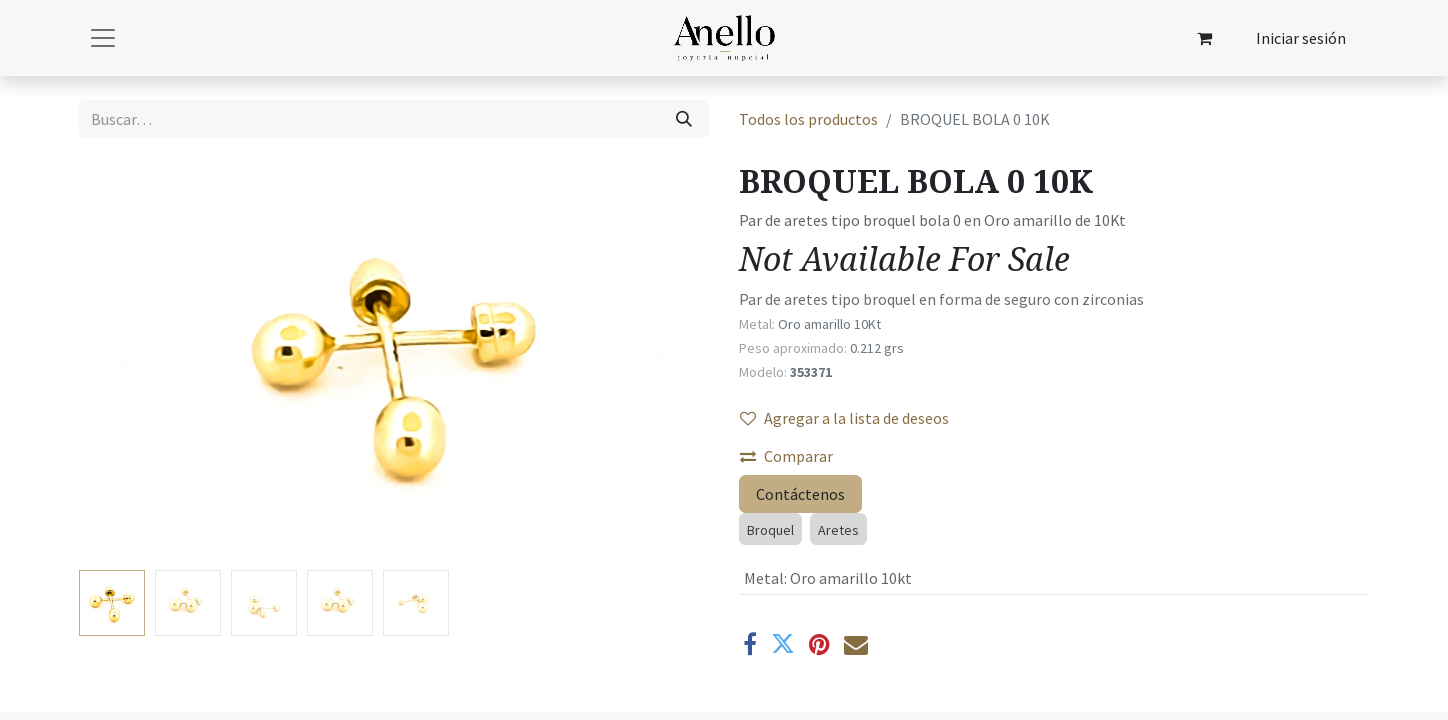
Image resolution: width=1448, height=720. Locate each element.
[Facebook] (750, 644)
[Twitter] (783, 644)
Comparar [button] (786, 456)
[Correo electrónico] (856, 644)
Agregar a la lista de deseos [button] (844, 418)
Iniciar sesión (1301, 38)
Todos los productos (808, 119)
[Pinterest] (819, 644)
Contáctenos (800, 494)
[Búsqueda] (684, 119)
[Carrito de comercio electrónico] (1205, 38)
